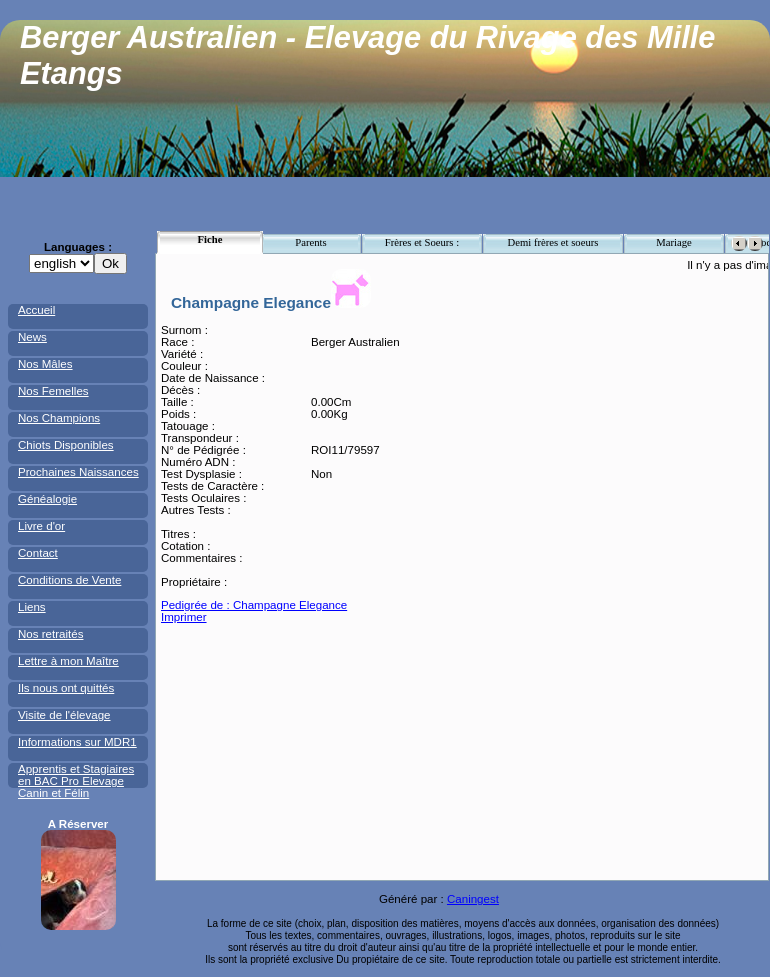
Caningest (473, 899)
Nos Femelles (53, 391)
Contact (38, 553)
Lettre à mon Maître (68, 661)
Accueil (36, 310)
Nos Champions (59, 418)
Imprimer (184, 617)
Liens (32, 607)
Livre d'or (41, 526)
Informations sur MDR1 (77, 742)
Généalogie (47, 499)
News (32, 337)
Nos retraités (50, 634)
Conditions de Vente (69, 580)
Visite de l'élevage (64, 715)
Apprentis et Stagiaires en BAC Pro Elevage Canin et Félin (76, 781)
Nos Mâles (45, 364)
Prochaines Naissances (78, 472)
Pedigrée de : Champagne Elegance (254, 605)
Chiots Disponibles (66, 445)
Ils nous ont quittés (66, 688)
